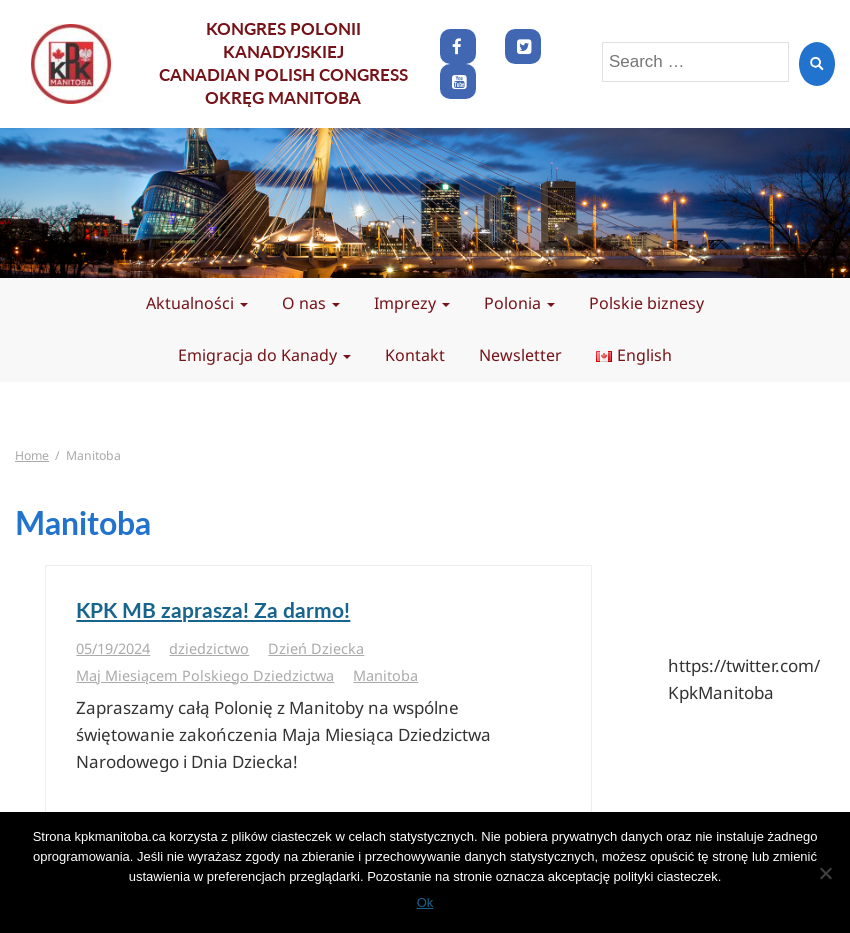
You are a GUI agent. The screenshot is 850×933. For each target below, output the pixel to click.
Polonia (519, 303)
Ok (425, 902)
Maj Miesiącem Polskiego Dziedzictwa (205, 675)
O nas (311, 303)
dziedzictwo (209, 648)
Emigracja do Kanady (264, 355)
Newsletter (520, 355)
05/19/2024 (113, 648)
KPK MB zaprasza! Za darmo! (213, 609)
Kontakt (415, 355)
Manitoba (385, 675)
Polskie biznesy (646, 303)
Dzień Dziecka (316, 648)
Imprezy (412, 303)
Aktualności (197, 303)
